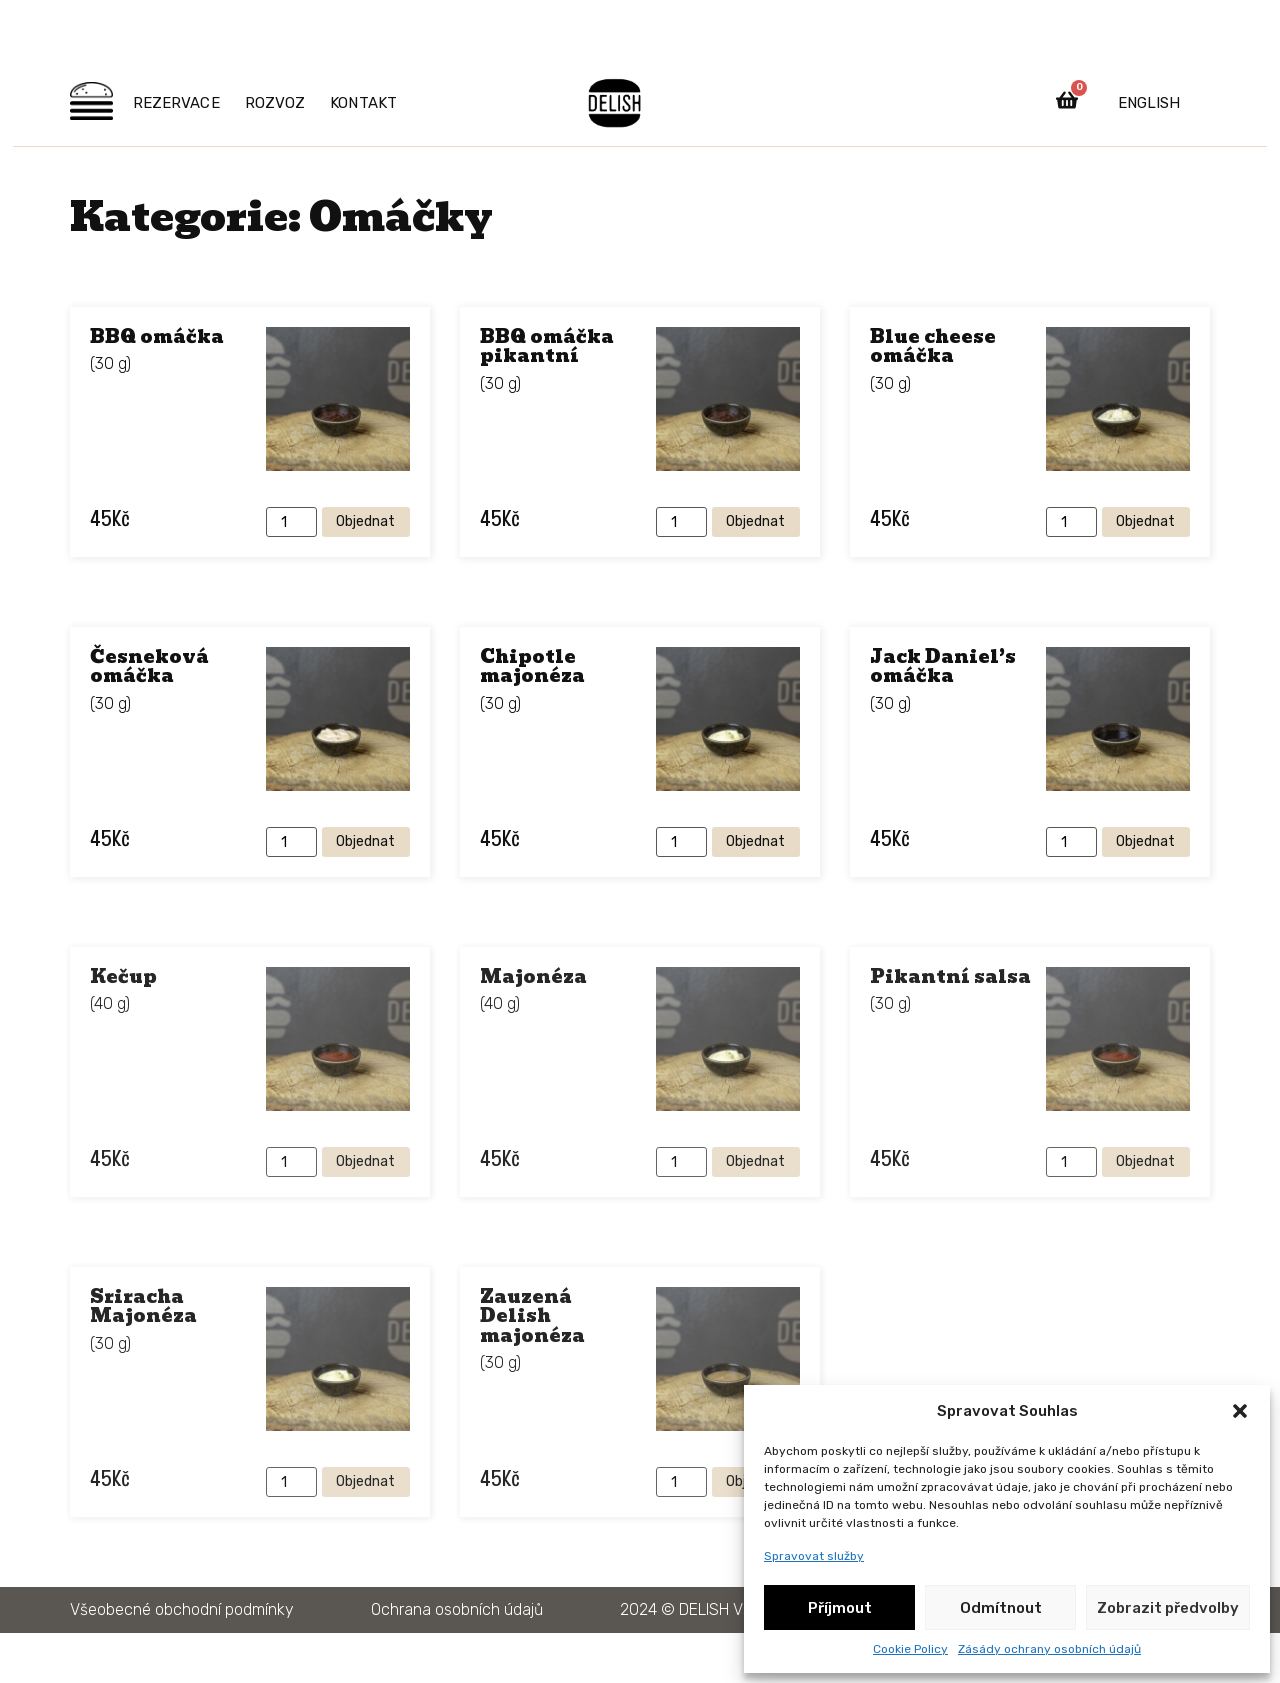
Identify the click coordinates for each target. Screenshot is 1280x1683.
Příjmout (840, 1608)
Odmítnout (1001, 1608)
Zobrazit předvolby (1168, 1608)
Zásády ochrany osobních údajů (1049, 1649)
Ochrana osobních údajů (457, 1609)
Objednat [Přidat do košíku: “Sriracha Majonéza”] (365, 1481)
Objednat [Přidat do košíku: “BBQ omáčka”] (365, 521)
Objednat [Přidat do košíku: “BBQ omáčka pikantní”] (755, 521)
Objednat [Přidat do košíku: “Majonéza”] (755, 1161)
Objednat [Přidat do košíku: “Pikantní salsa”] (1145, 1161)
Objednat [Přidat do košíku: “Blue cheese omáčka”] (1145, 521)
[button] (1240, 1411)
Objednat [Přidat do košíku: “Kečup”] (365, 1161)
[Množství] (291, 522)
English (1149, 103)
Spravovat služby (814, 1556)
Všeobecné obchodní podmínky (182, 1609)
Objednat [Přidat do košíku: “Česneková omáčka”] (365, 841)
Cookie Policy (910, 1649)
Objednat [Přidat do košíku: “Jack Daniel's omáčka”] (1145, 841)
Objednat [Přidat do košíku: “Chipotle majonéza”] (755, 841)
